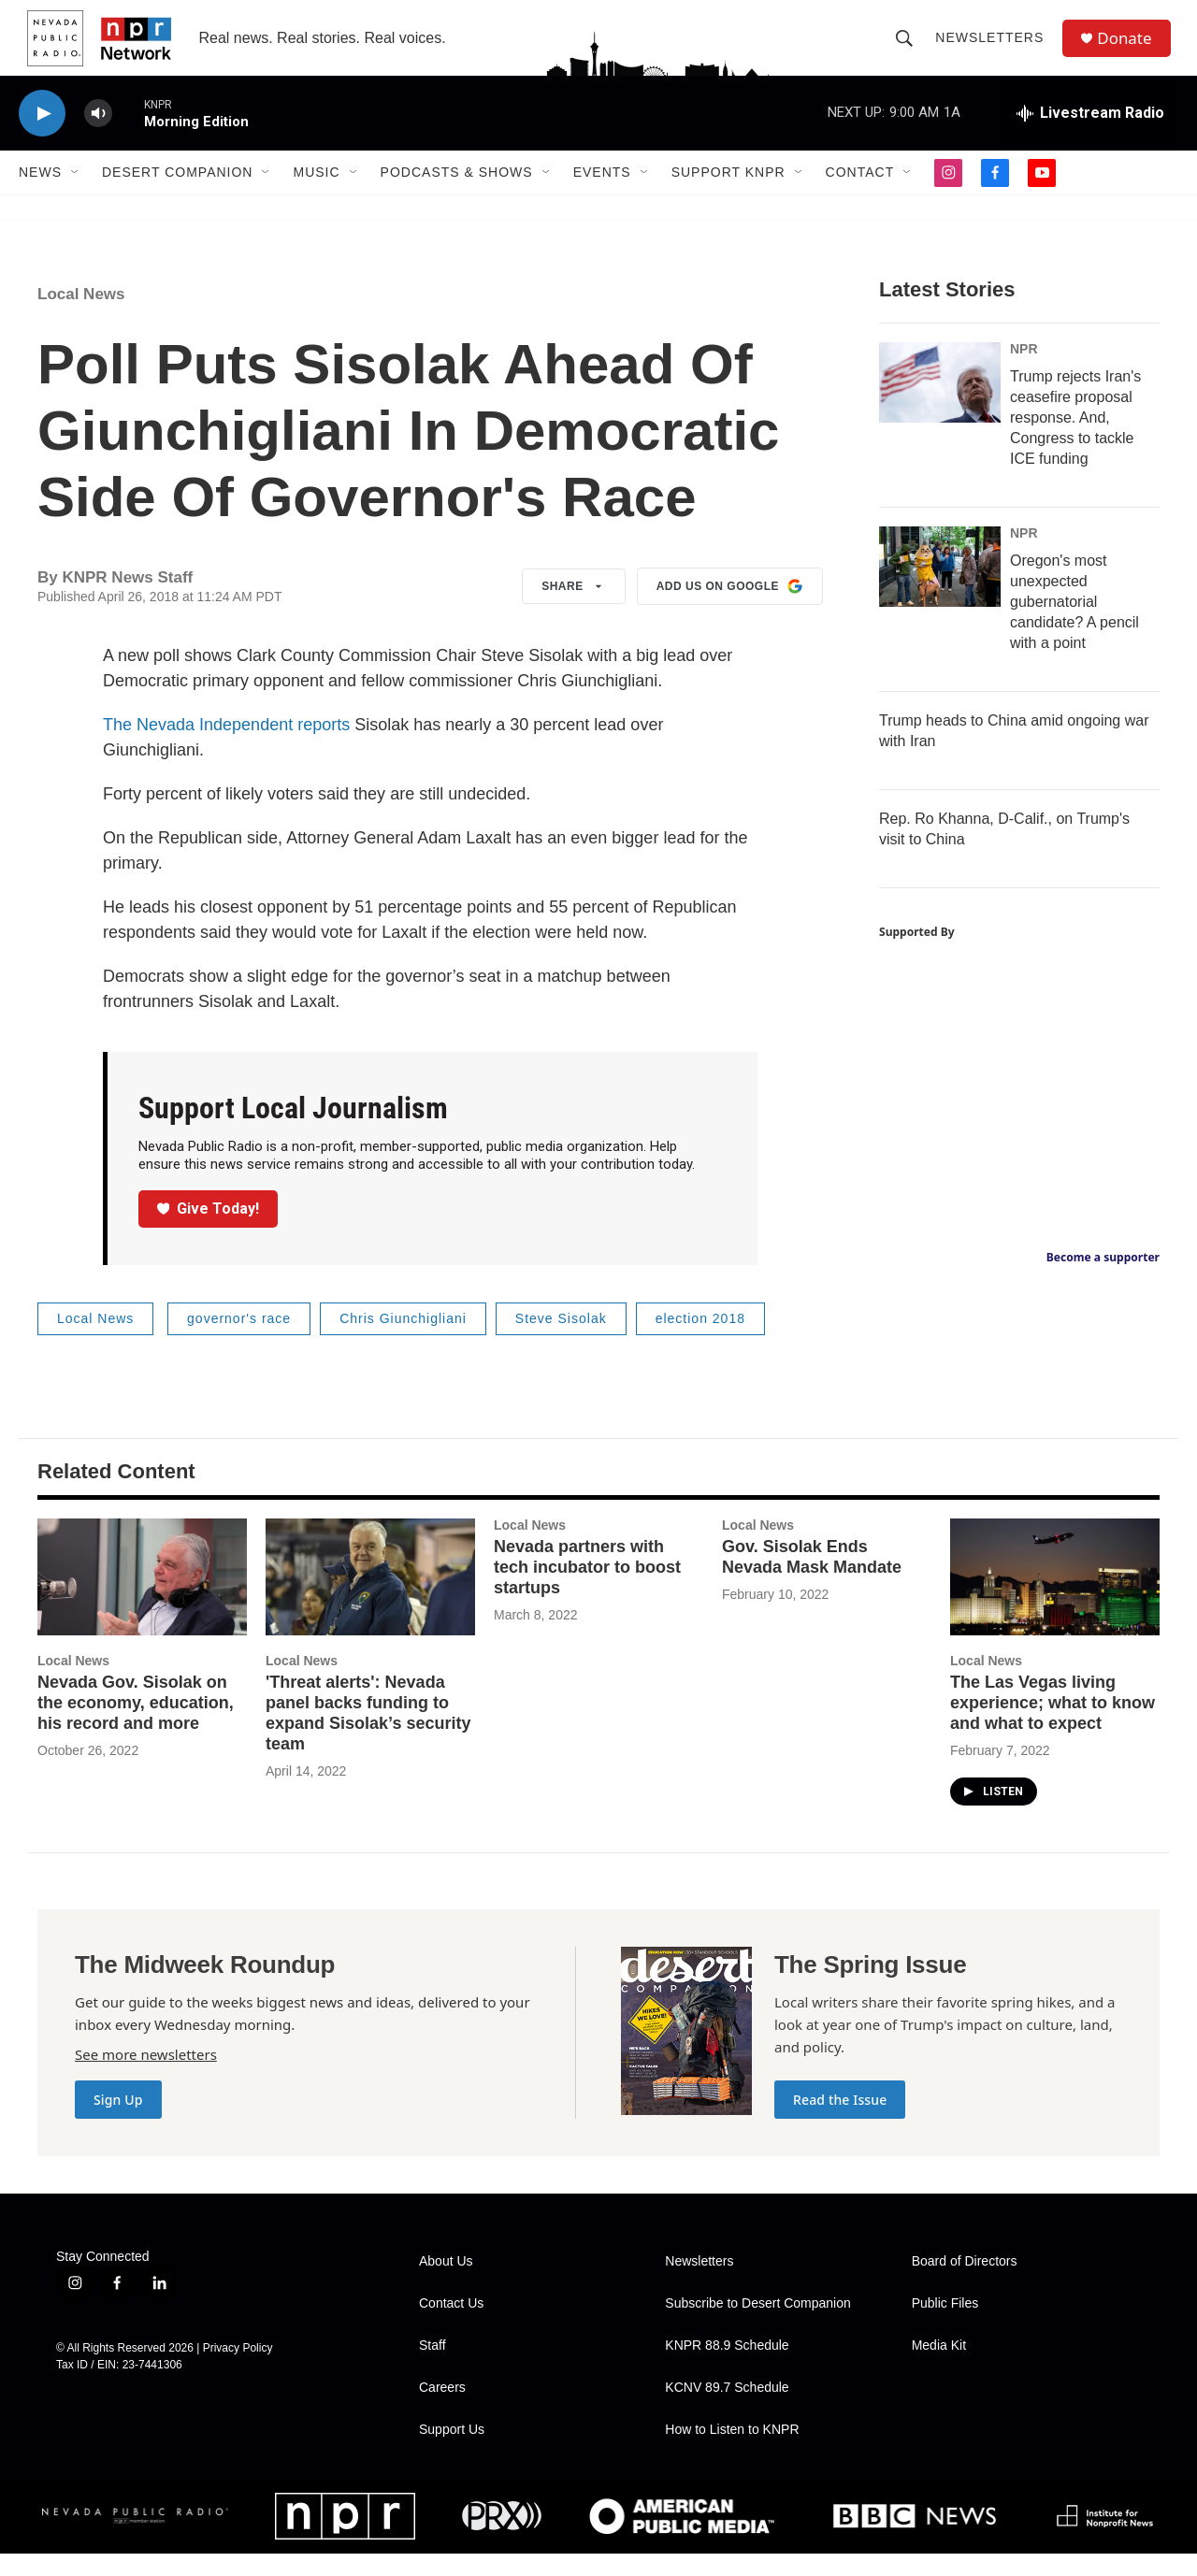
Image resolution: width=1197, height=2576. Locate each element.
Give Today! (208, 1231)
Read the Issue (840, 2122)
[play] (42, 136)
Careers (442, 2410)
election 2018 (700, 1340)
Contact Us (451, 2326)
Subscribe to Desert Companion (757, 2326)
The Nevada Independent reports (226, 747)
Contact (860, 194)
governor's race (239, 1340)
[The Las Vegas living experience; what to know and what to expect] (1055, 1599)
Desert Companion (177, 194)
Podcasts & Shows (457, 194)
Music (316, 194)
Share (573, 608)
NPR (1024, 371)
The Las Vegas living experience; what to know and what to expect (1052, 1725)
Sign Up (118, 2122)
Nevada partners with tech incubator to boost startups (587, 1589)
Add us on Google (729, 608)
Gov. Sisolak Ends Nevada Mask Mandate (811, 1579)
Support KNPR (728, 194)
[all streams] (1090, 135)
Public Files (945, 2326)
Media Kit (939, 2368)
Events (602, 194)
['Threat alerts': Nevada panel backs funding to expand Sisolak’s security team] (370, 1599)
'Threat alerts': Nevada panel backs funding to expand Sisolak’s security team (368, 1735)
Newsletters (994, 48)
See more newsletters (146, 2076)
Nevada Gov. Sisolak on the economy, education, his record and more (135, 1725)
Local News (81, 316)
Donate (1131, 49)
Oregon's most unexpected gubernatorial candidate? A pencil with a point (1074, 624)
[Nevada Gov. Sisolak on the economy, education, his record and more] (142, 1599)
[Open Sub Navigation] (75, 194)
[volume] (98, 136)
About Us (446, 2284)
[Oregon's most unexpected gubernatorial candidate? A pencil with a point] (940, 589)
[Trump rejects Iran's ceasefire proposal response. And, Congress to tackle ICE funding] (940, 405)
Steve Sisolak (561, 1340)
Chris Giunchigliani (403, 1340)
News (40, 194)
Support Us (451, 2452)
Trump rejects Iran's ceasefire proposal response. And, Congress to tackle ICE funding (1075, 440)
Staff (432, 2368)
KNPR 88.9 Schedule (726, 2368)
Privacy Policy (238, 2370)
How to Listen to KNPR (732, 2452)
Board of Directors (964, 2284)
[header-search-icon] (909, 48)
